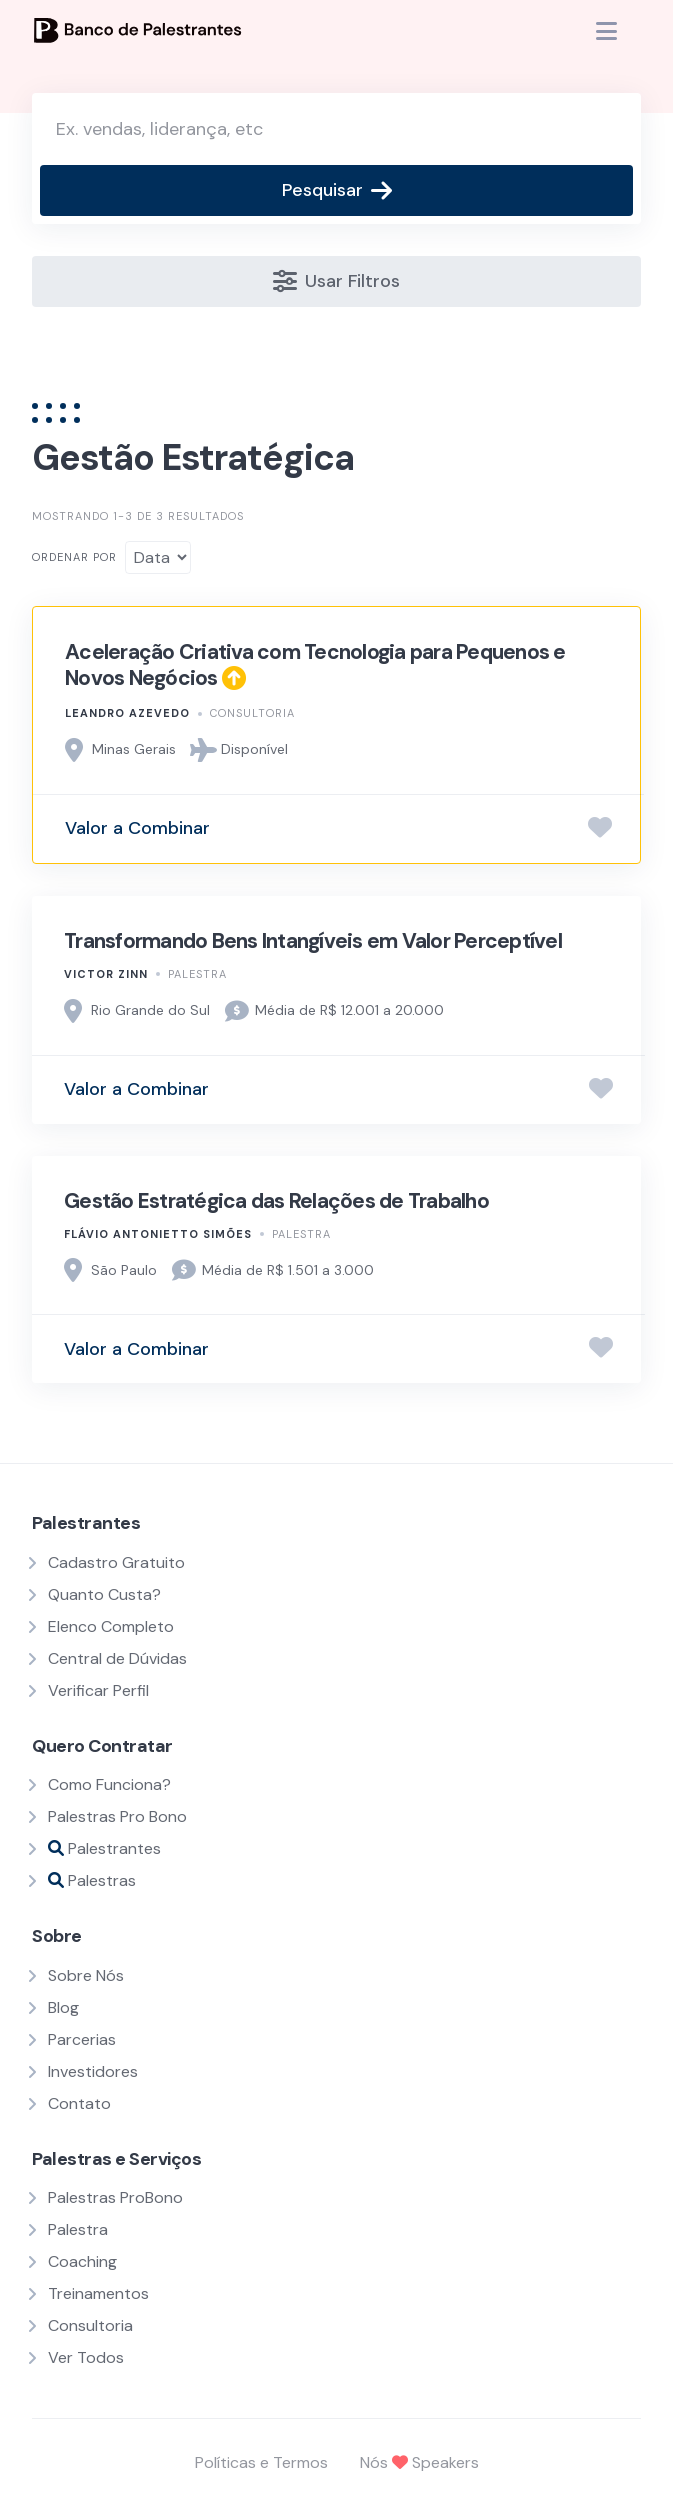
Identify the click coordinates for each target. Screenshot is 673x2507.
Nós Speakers (419, 2462)
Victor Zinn (106, 974)
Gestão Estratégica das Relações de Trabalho (276, 1201)
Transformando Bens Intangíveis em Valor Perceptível (313, 941)
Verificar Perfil (98, 1690)
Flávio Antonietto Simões (158, 1234)
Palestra (197, 974)
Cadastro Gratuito (116, 1562)
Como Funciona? (109, 1784)
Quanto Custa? (104, 1594)
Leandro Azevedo (127, 713)
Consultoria (252, 713)
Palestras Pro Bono (117, 1816)
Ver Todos (86, 2357)
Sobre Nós (86, 1975)
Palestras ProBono (115, 2197)
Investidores (93, 2071)
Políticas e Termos (261, 2462)
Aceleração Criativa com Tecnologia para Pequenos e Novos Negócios (315, 665)
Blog (63, 2007)
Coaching (82, 2261)
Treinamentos (98, 2293)
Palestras (92, 1880)
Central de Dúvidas (117, 1658)
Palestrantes (104, 1848)
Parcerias (82, 2039)
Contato (79, 2103)
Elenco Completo (111, 1626)
